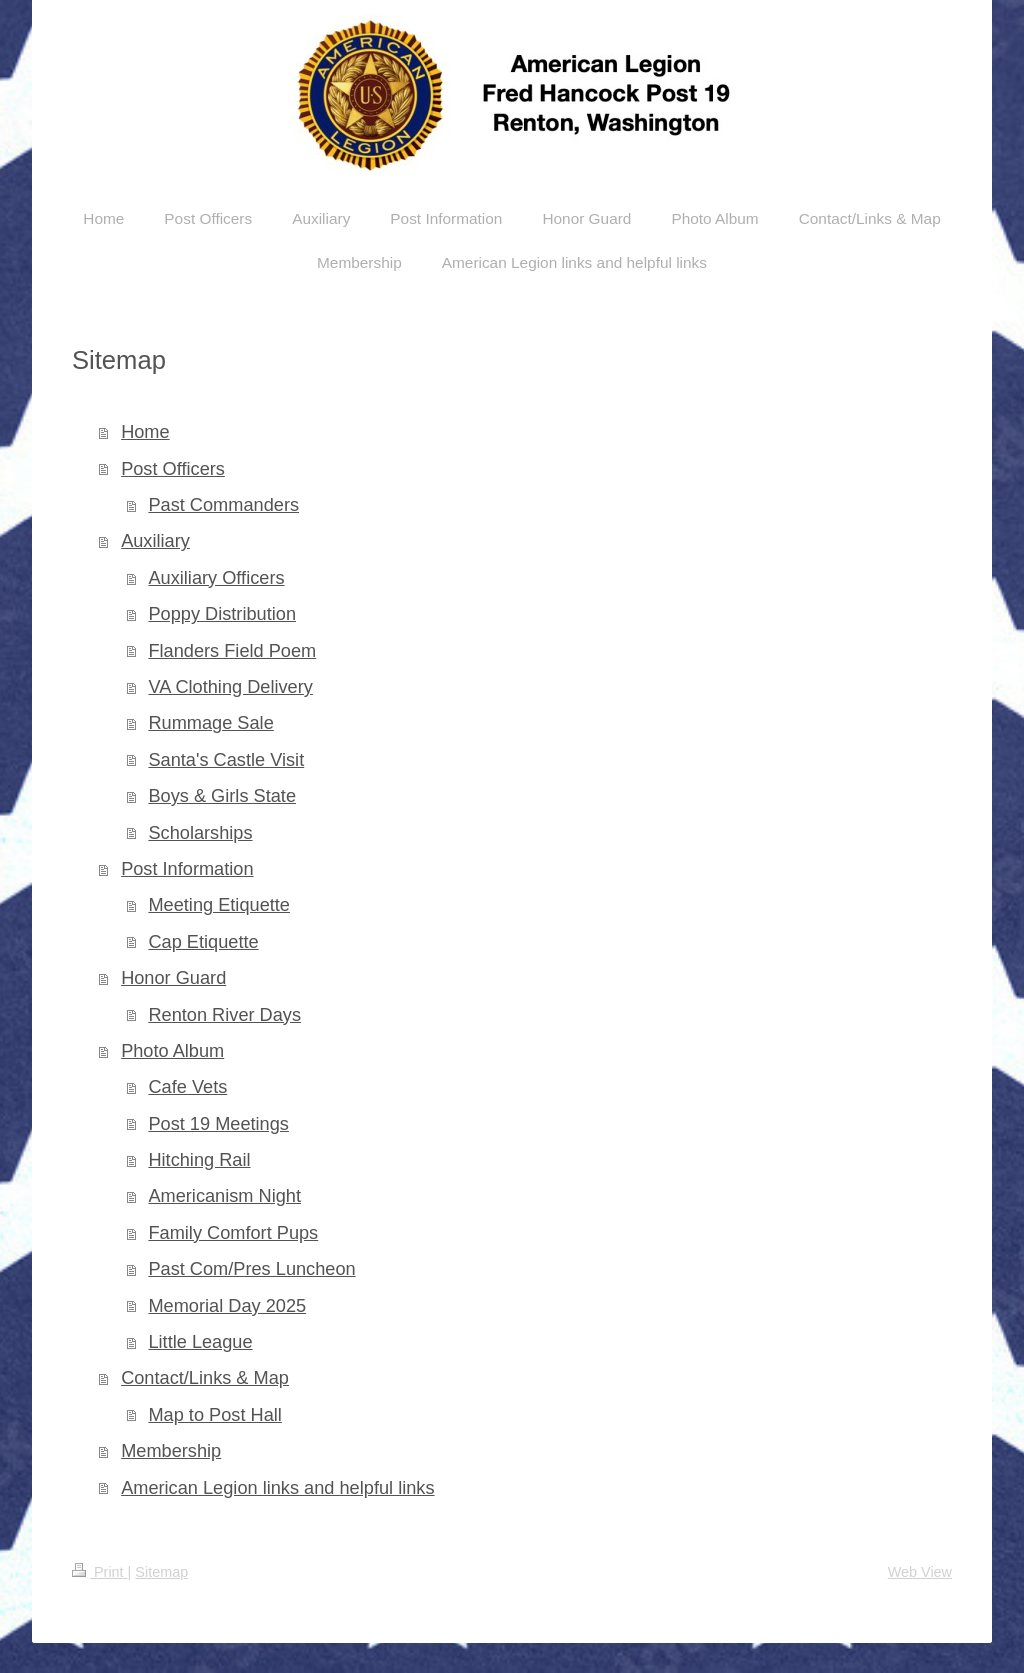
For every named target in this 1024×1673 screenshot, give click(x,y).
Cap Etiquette (203, 942)
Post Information (187, 869)
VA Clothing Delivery (230, 687)
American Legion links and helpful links (277, 1488)
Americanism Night (224, 1196)
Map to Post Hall (214, 1415)
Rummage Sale (210, 723)
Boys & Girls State (222, 796)
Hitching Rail (199, 1160)
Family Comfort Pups (233, 1233)
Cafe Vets (187, 1087)
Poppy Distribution (222, 614)
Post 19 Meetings (218, 1124)
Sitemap (161, 1572)
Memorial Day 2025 (227, 1306)
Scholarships (200, 833)
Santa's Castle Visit (226, 760)
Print (100, 1572)
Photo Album (172, 1051)
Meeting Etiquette (219, 905)
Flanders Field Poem (232, 651)
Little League (200, 1342)
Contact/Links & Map (205, 1378)
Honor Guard (173, 978)
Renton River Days (224, 1015)
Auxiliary (155, 541)
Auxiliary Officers (216, 578)
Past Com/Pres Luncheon (251, 1269)
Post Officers (173, 469)
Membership (171, 1451)
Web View (920, 1572)
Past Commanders (223, 505)
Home (145, 432)
